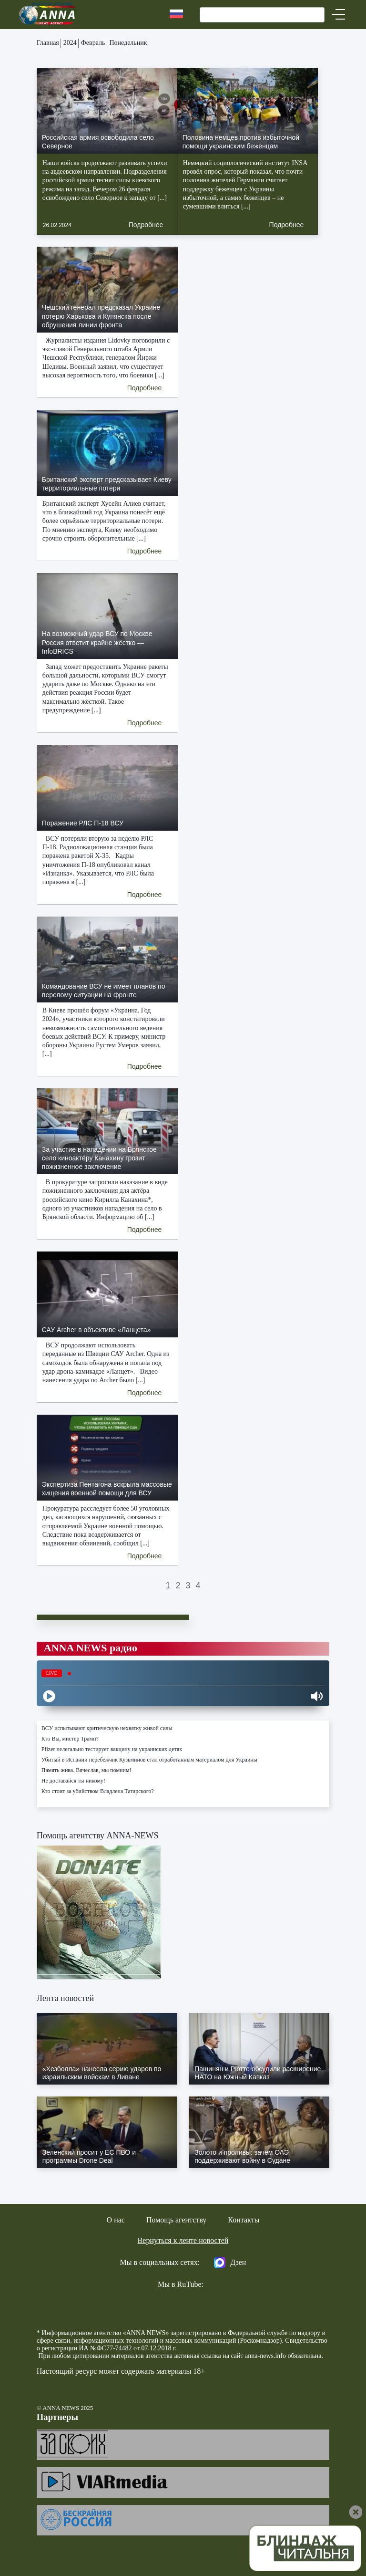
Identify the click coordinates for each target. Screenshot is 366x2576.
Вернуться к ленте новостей (183, 2240)
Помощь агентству (176, 2220)
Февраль (93, 42)
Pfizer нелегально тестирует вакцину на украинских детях (111, 1749)
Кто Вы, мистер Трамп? (70, 1739)
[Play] (49, 1696)
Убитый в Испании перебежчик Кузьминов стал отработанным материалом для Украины (149, 1760)
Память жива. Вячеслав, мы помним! (86, 1770)
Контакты (243, 2220)
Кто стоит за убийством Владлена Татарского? (97, 1791)
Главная (48, 42)
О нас (116, 2220)
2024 (70, 42)
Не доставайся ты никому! (73, 1780)
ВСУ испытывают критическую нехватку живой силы (107, 1728)
